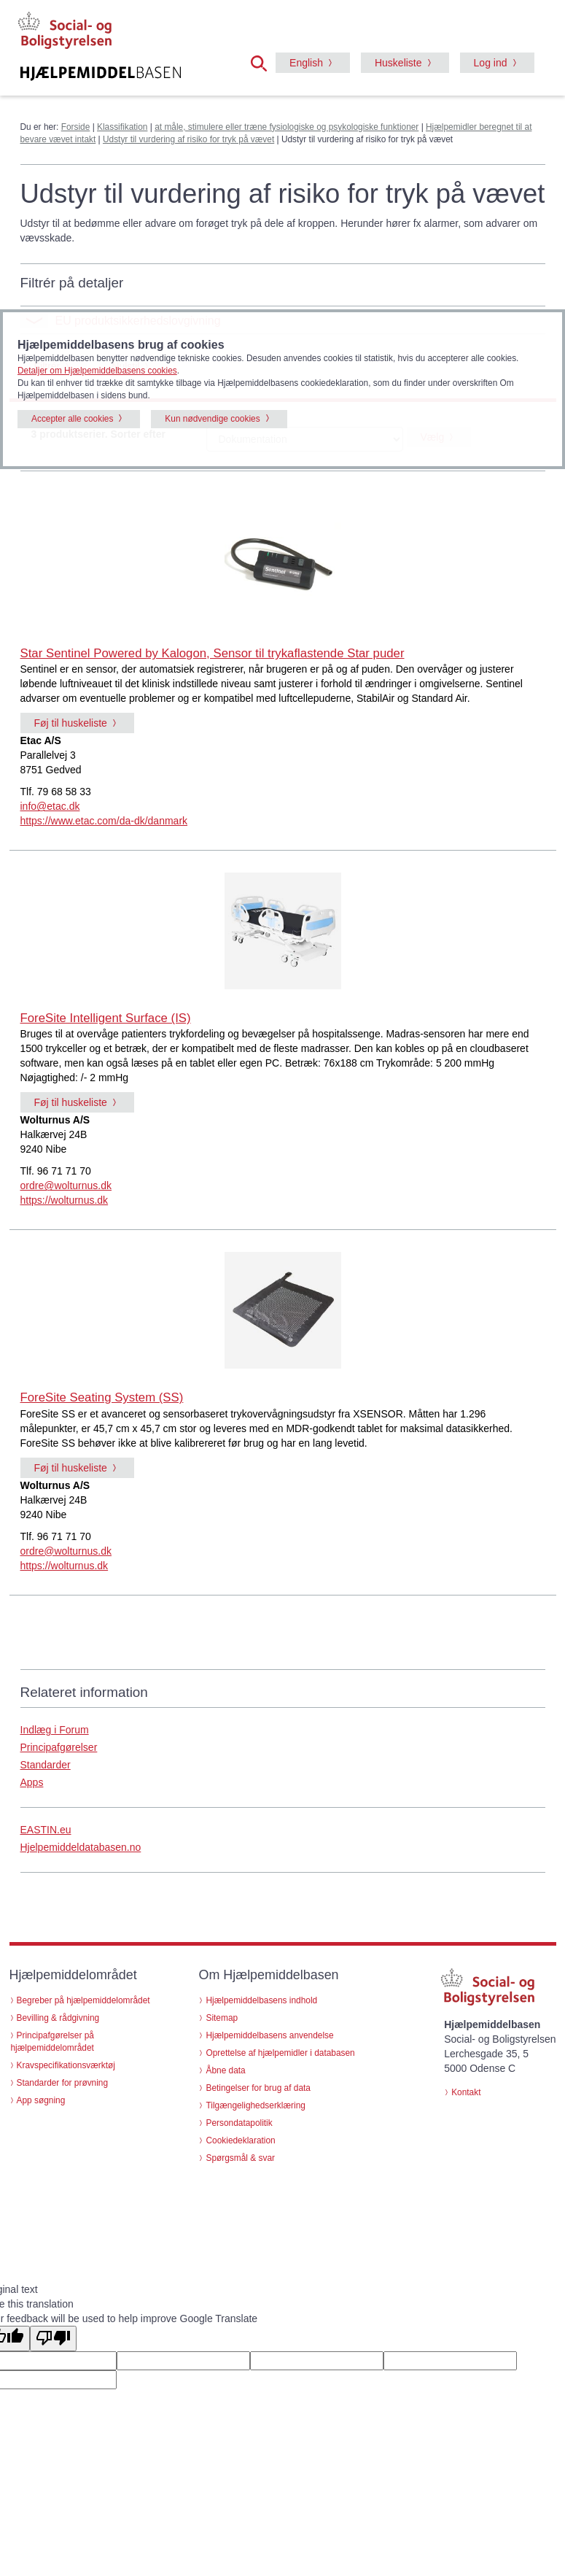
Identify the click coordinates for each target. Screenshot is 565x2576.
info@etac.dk (50, 806)
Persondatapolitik (239, 2123)
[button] (263, 62)
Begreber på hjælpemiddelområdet (83, 2000)
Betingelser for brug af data (258, 2088)
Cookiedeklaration (240, 2140)
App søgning (41, 2100)
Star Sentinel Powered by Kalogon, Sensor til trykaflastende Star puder (212, 653)
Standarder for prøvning (63, 2083)
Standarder (45, 1765)
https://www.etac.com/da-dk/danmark (104, 821)
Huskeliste (398, 63)
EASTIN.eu (45, 1830)
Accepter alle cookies (72, 419)
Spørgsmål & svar (240, 2158)
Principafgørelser (59, 1747)
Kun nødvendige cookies (212, 419)
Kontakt (465, 2092)
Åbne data (225, 2070)
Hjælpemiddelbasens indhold (261, 2000)
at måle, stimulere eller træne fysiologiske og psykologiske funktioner (286, 127)
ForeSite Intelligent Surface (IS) (105, 1018)
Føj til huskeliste (70, 723)
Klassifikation (122, 127)
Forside (75, 127)
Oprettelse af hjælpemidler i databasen (280, 2053)
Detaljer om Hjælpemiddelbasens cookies (97, 370)
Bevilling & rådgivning (58, 2018)
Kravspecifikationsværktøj (66, 2065)
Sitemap (222, 2018)
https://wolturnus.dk (64, 1200)
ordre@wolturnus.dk (66, 1185)
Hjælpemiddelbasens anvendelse (269, 2035)
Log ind (490, 63)
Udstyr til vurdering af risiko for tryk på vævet (188, 139)
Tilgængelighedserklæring (255, 2105)
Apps (32, 1782)
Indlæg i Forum (54, 1730)
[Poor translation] (53, 2338)
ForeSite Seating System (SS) (102, 1397)
